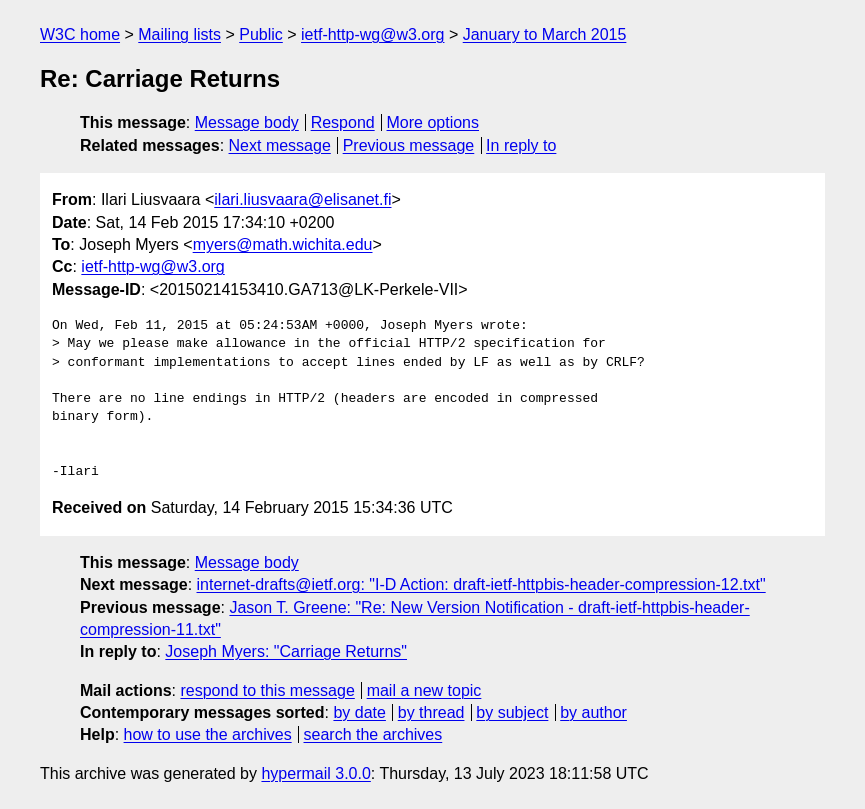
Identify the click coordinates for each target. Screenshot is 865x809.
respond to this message (267, 690)
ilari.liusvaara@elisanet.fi (302, 199)
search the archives (373, 734)
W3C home (80, 34)
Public (261, 34)
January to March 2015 (545, 34)
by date (359, 712)
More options (433, 122)
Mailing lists (179, 34)
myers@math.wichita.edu (283, 244)
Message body (247, 122)
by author (593, 712)
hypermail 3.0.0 (315, 773)
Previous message (409, 145)
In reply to (521, 145)
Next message (280, 145)
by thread (431, 712)
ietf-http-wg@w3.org (372, 34)
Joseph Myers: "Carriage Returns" (286, 651)
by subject (512, 712)
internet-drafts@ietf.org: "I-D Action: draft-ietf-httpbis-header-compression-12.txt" (481, 584)
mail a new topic (424, 690)
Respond (343, 122)
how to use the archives (208, 734)
